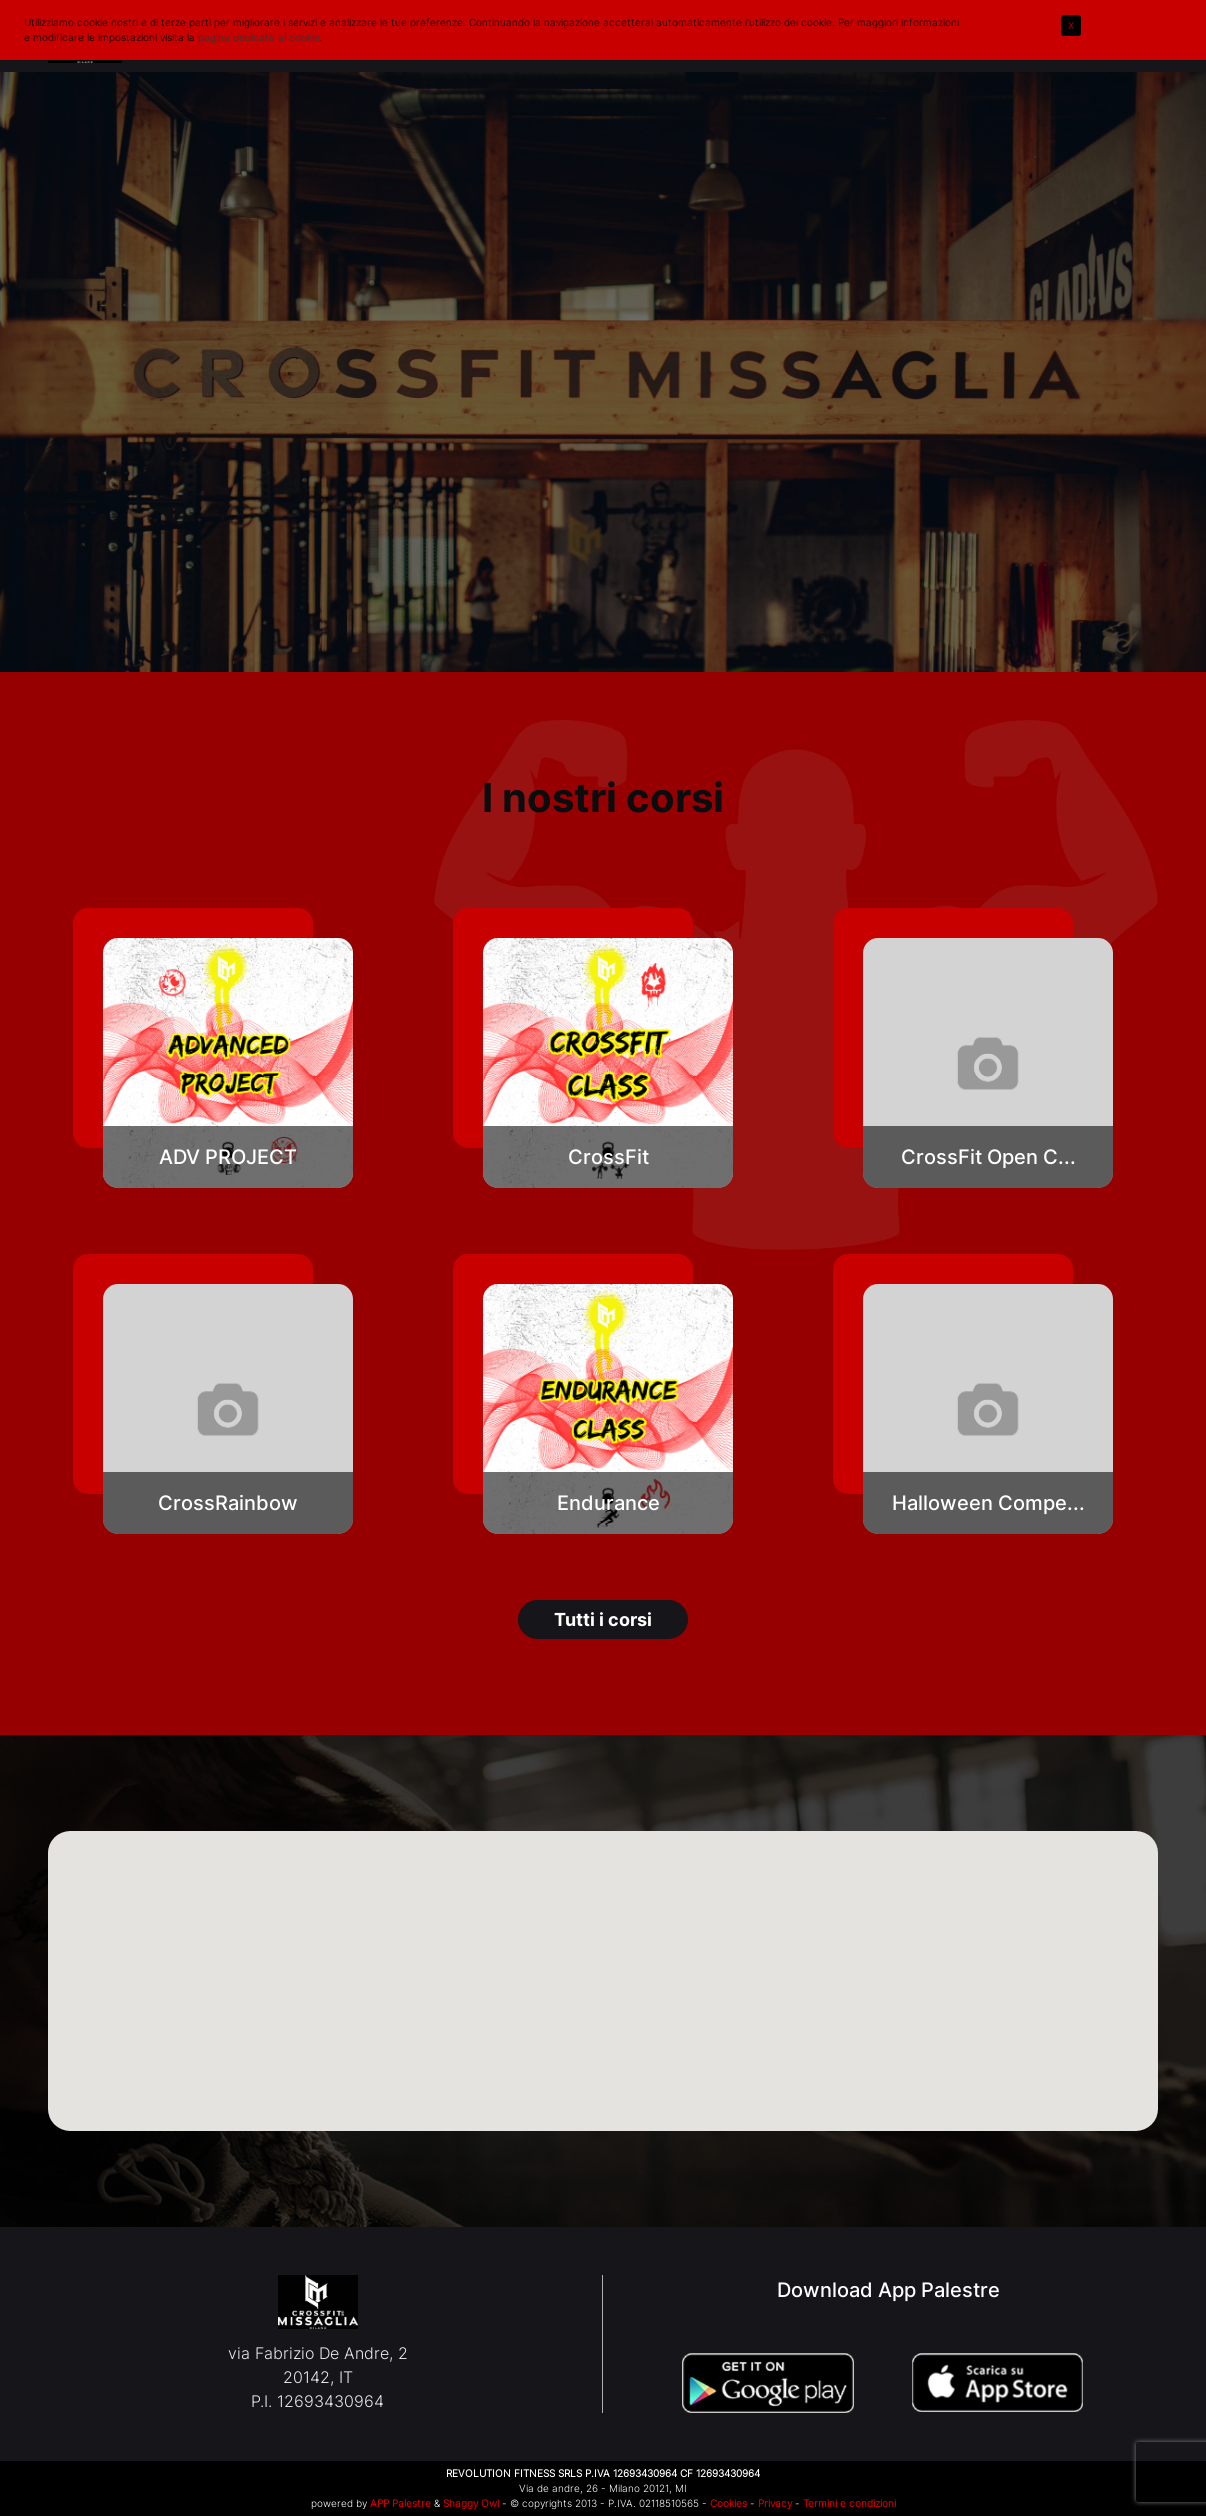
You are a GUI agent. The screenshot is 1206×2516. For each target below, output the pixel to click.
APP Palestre (400, 2503)
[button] (228, 1063)
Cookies (728, 2503)
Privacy (775, 2503)
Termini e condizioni (849, 2503)
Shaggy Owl (471, 2503)
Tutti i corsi (603, 1619)
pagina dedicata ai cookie (259, 37)
